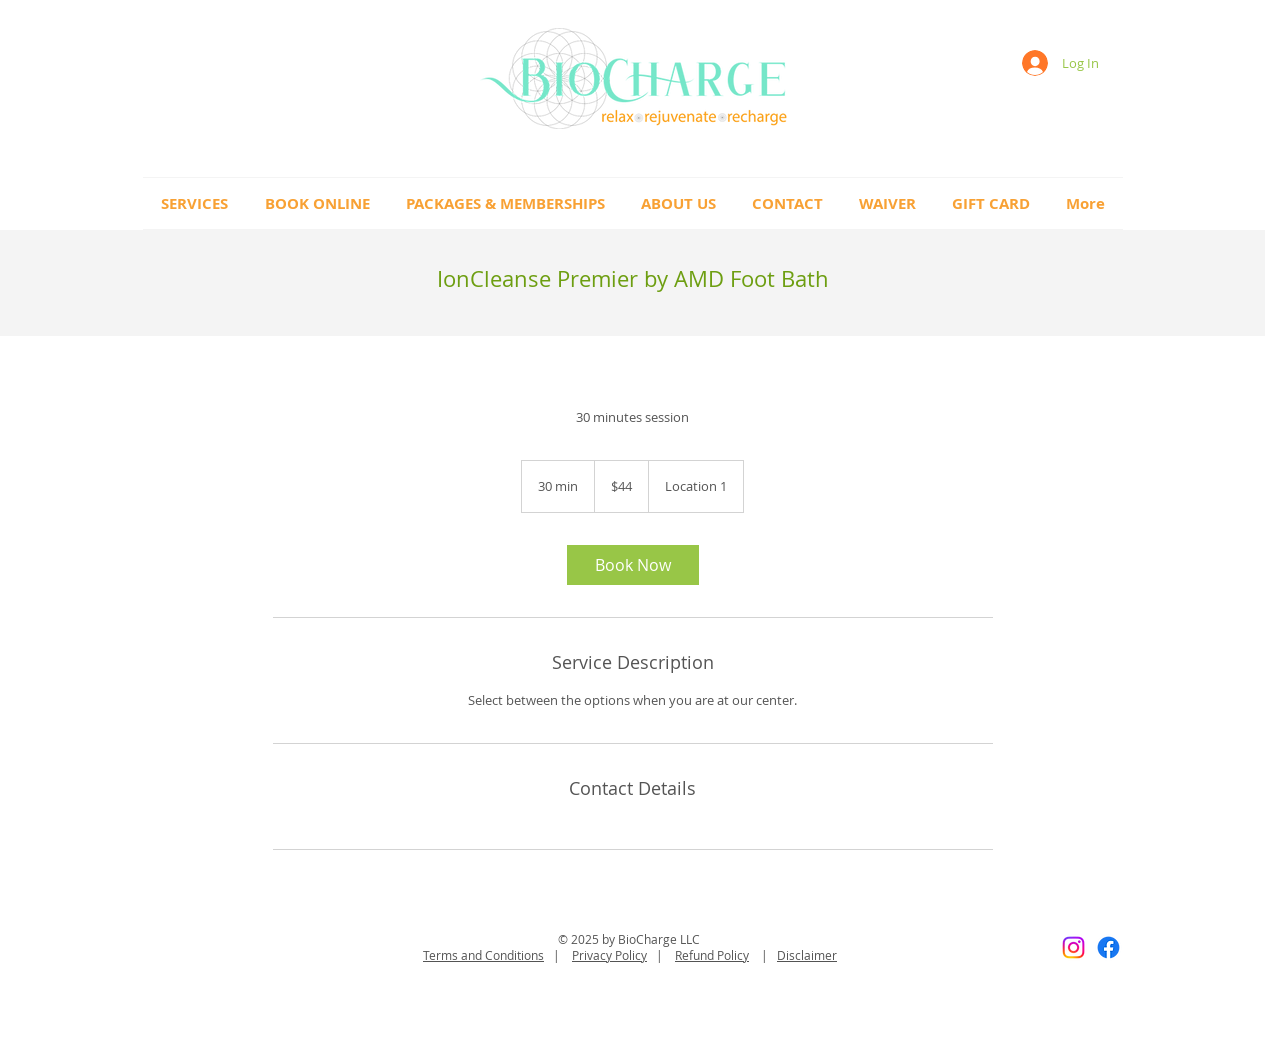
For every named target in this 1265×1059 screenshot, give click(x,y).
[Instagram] (1073, 947)
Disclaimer (807, 955)
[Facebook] (1108, 947)
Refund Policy (712, 955)
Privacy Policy (609, 955)
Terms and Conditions (483, 955)
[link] (633, 565)
